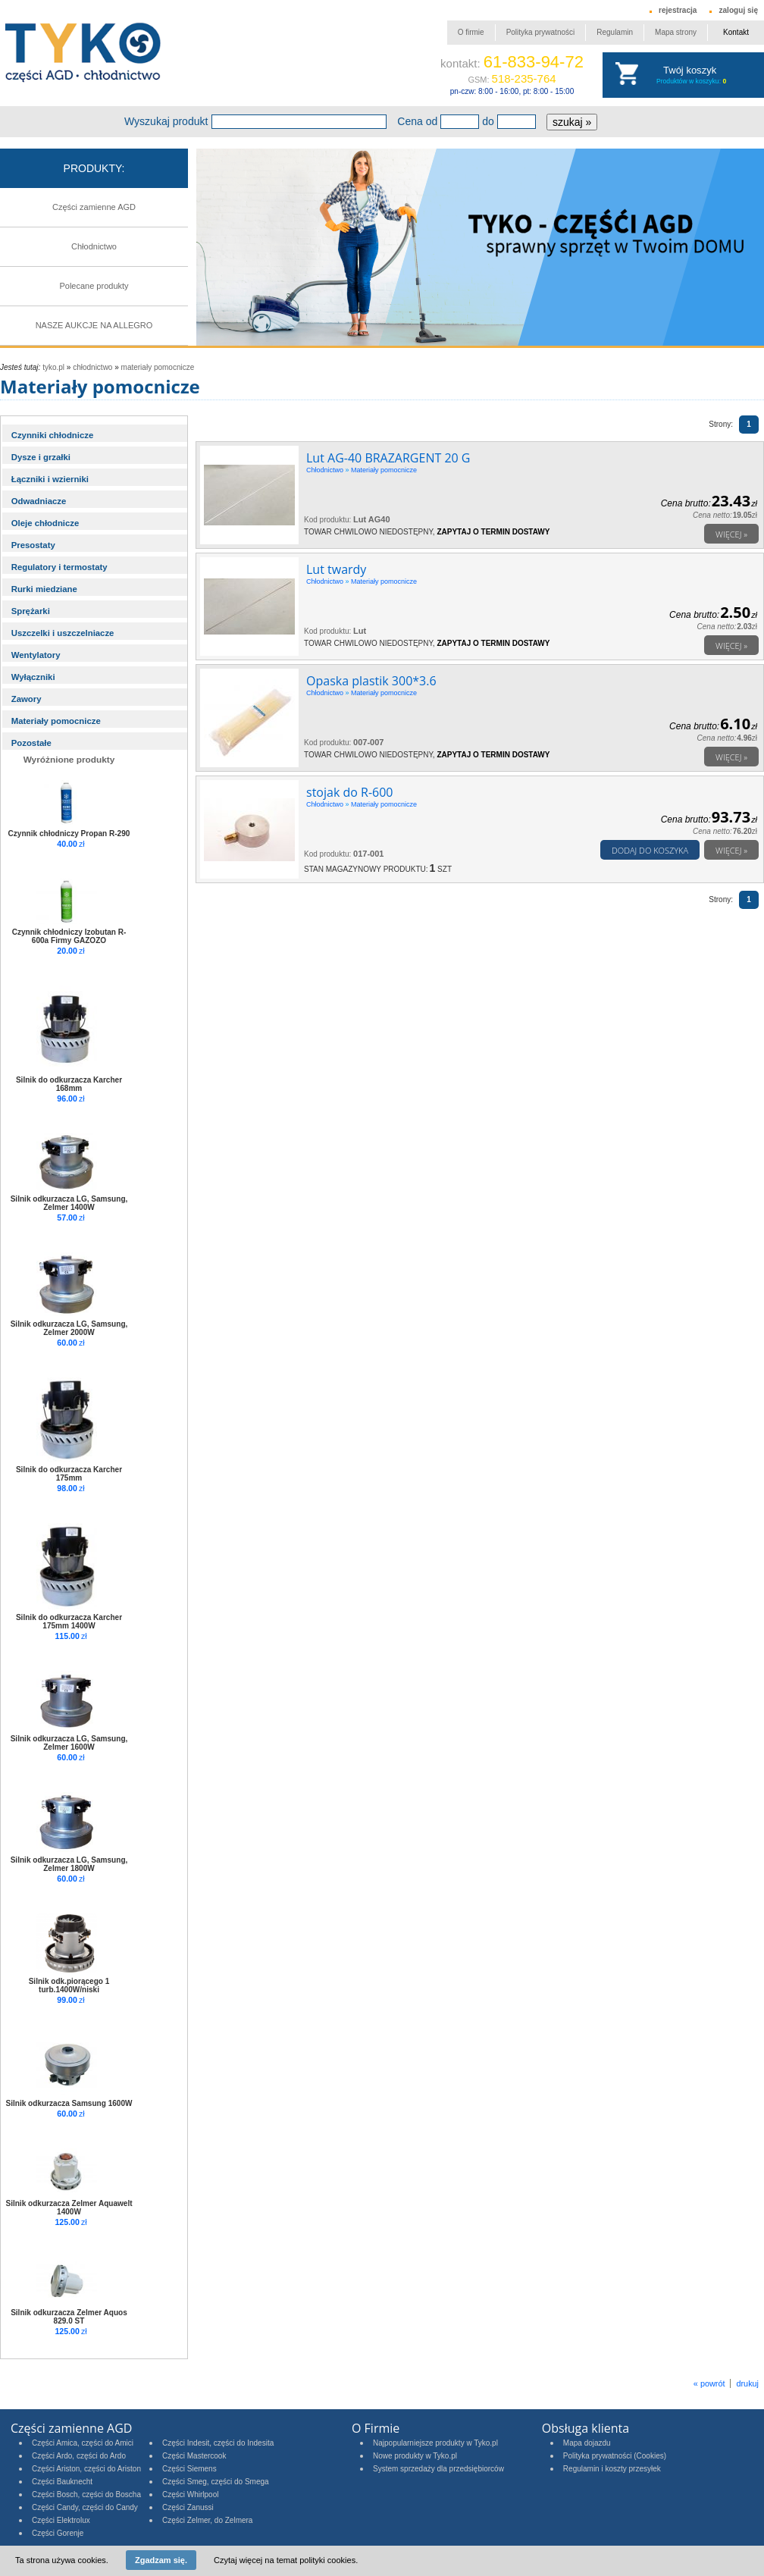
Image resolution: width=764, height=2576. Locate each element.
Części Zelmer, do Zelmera (207, 2520)
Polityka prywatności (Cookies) (614, 2456)
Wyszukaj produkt (166, 121)
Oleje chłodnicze (45, 523)
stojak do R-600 (349, 792)
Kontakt (736, 32)
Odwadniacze (39, 501)
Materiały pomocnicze (158, 367)
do (488, 121)
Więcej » (731, 534)
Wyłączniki (33, 677)
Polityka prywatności (540, 32)
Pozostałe (31, 742)
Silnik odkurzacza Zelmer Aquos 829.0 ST (69, 2316)
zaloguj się (738, 10)
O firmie (471, 32)
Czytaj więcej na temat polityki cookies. (286, 2560)
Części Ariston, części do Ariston (86, 2469)
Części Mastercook (194, 2456)
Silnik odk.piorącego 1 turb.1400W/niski (69, 1985)
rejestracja (678, 10)
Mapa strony (676, 32)
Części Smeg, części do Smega (215, 2481)
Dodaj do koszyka (650, 850)
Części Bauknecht (62, 2481)
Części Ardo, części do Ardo (79, 2456)
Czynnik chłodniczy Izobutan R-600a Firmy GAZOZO (69, 936)
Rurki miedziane (44, 589)
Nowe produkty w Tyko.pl (415, 2456)
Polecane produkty (93, 285)
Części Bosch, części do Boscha (86, 2494)
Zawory (26, 699)
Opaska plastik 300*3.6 (371, 680)
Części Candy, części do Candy (85, 2507)
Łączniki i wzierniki (50, 479)
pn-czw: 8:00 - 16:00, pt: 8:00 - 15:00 (512, 91)
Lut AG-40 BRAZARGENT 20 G (388, 458)
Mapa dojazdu (587, 2443)
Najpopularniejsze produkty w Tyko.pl (435, 2443)
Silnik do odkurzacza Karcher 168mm (69, 1084)
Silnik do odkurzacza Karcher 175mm (69, 1473)
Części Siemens (189, 2469)
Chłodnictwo (94, 246)
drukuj (747, 2383)
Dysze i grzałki (40, 457)
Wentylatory (36, 655)
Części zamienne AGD (94, 207)
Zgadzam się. (161, 2560)
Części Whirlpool (190, 2494)
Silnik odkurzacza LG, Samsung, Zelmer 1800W (69, 1864)
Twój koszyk (689, 70)
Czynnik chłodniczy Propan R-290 (69, 833)
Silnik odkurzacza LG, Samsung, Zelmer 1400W (69, 1203)
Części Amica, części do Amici (82, 2443)
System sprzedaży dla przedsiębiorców (438, 2469)
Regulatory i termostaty (59, 567)
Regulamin (614, 32)
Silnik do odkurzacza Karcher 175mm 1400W (69, 1621)
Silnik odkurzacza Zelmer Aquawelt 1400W (68, 2207)
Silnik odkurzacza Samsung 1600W (69, 2103)
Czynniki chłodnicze (52, 435)
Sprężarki (30, 611)
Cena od (417, 121)
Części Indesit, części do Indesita (218, 2443)
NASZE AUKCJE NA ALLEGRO (94, 325)
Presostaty (33, 545)
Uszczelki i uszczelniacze (62, 633)
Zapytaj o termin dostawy (493, 532)
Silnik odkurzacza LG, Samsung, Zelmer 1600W (69, 1743)
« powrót (709, 2383)
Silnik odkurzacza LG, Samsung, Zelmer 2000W (69, 1328)
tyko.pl (53, 367)
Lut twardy (336, 569)
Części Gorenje (57, 2533)
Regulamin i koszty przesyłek (612, 2469)
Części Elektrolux (61, 2520)
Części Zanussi (188, 2507)
